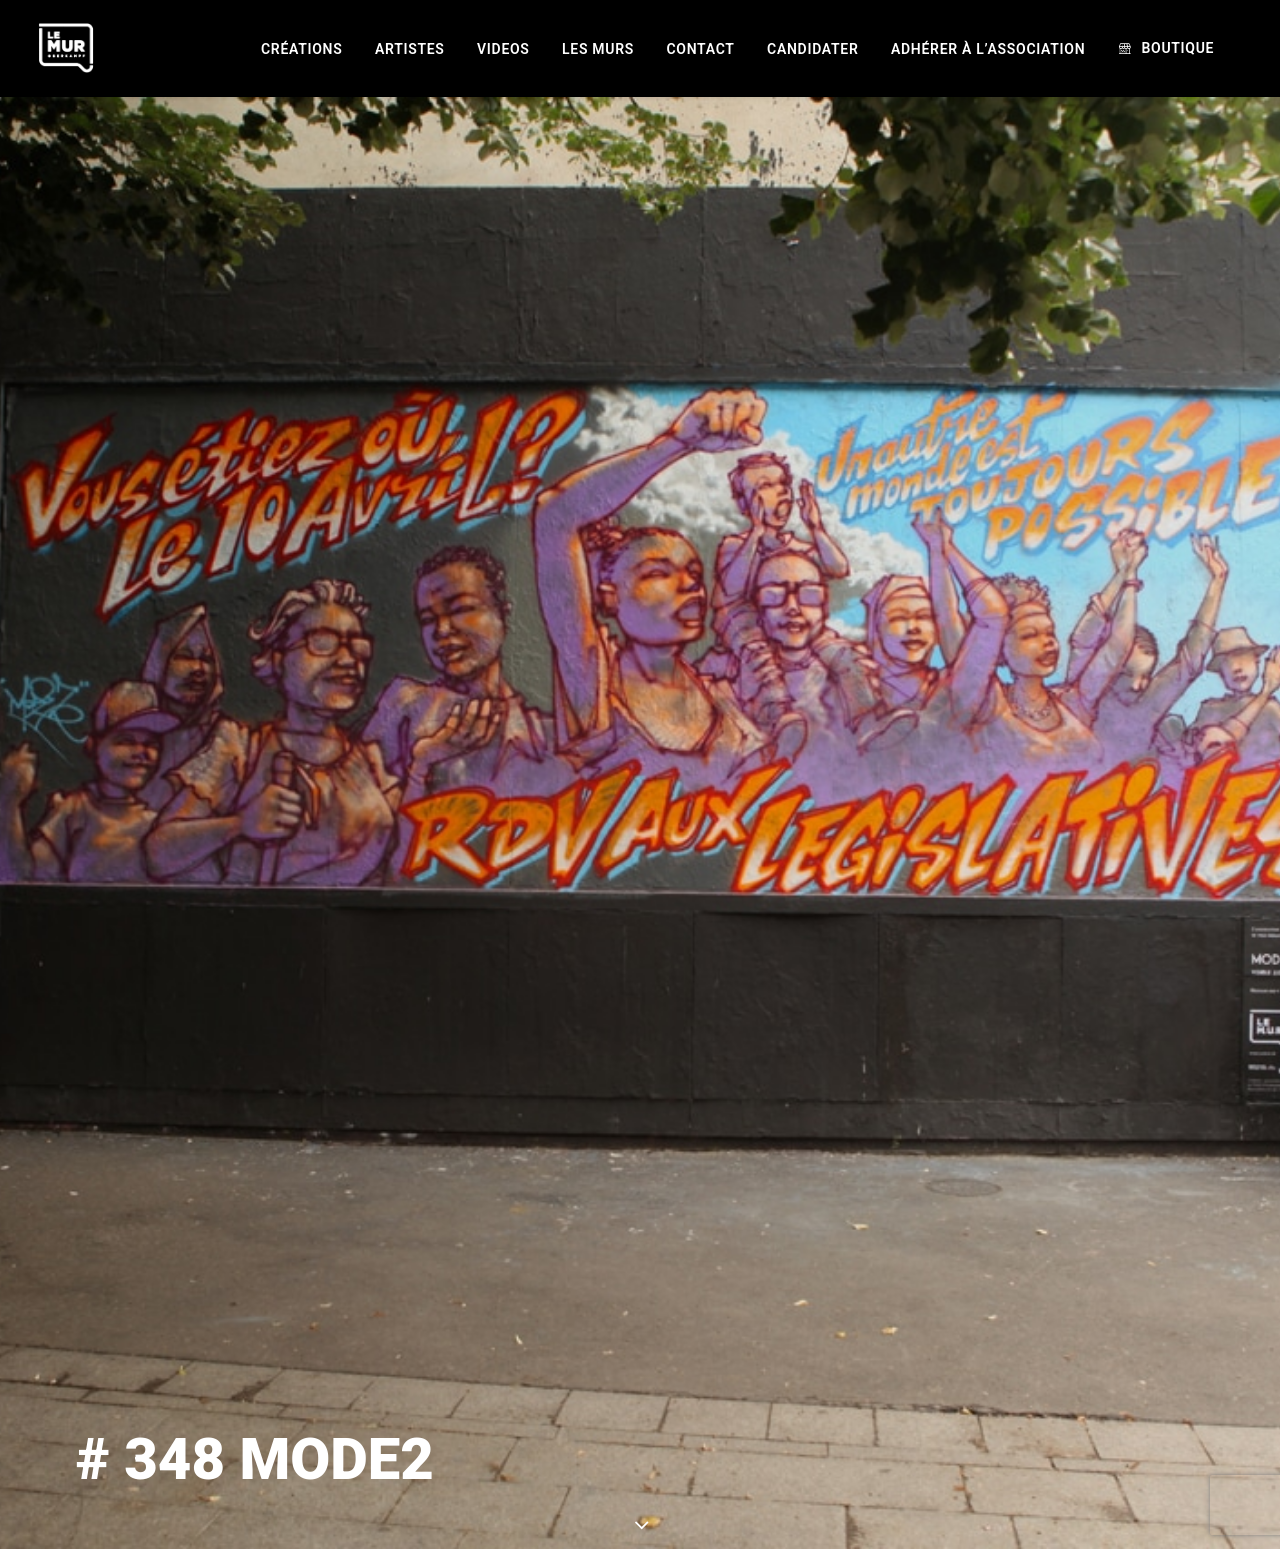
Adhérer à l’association (988, 49)
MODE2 (825, 1499)
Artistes (410, 49)
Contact (701, 49)
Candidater (812, 49)
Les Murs (598, 49)
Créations (301, 49)
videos (503, 49)
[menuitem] (301, 49)
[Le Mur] (66, 48)
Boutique (1177, 48)
